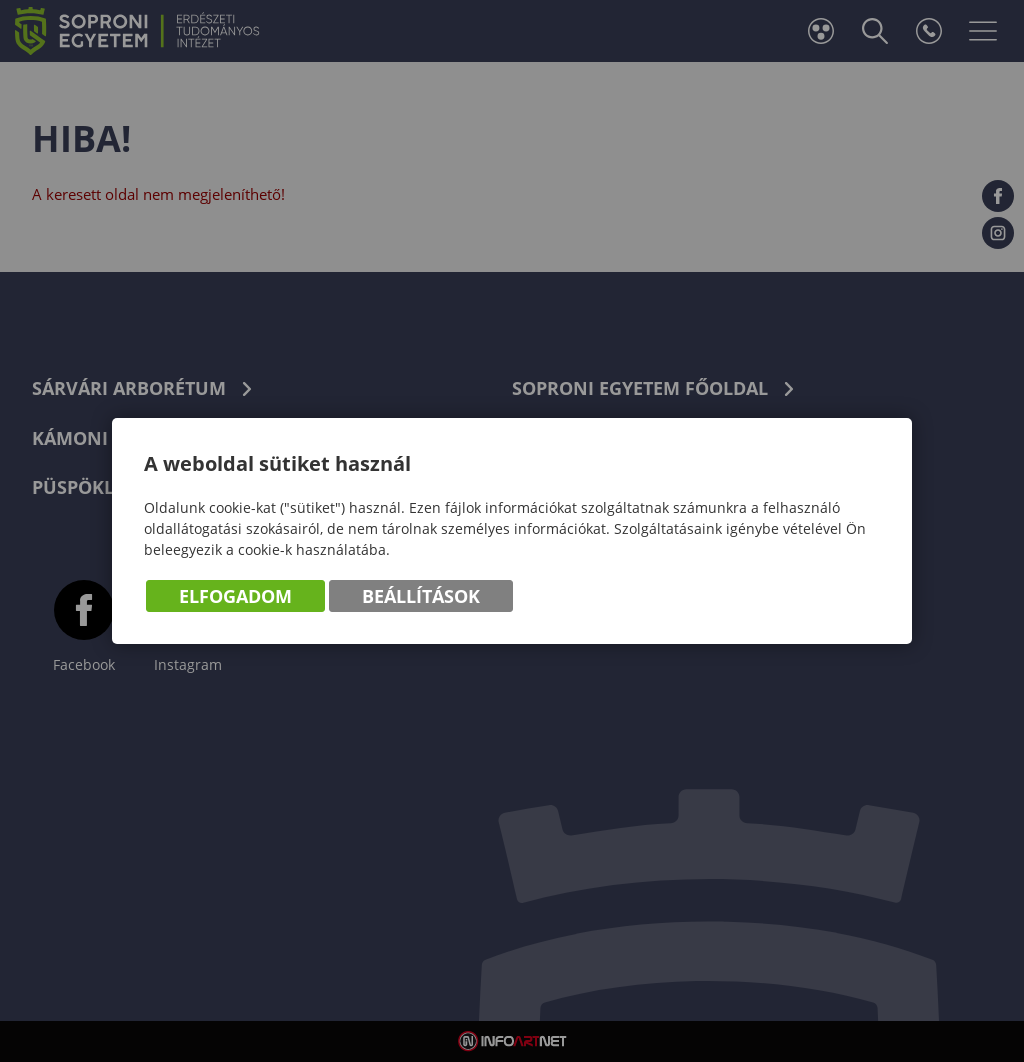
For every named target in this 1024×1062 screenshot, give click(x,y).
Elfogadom (235, 596)
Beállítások (421, 596)
